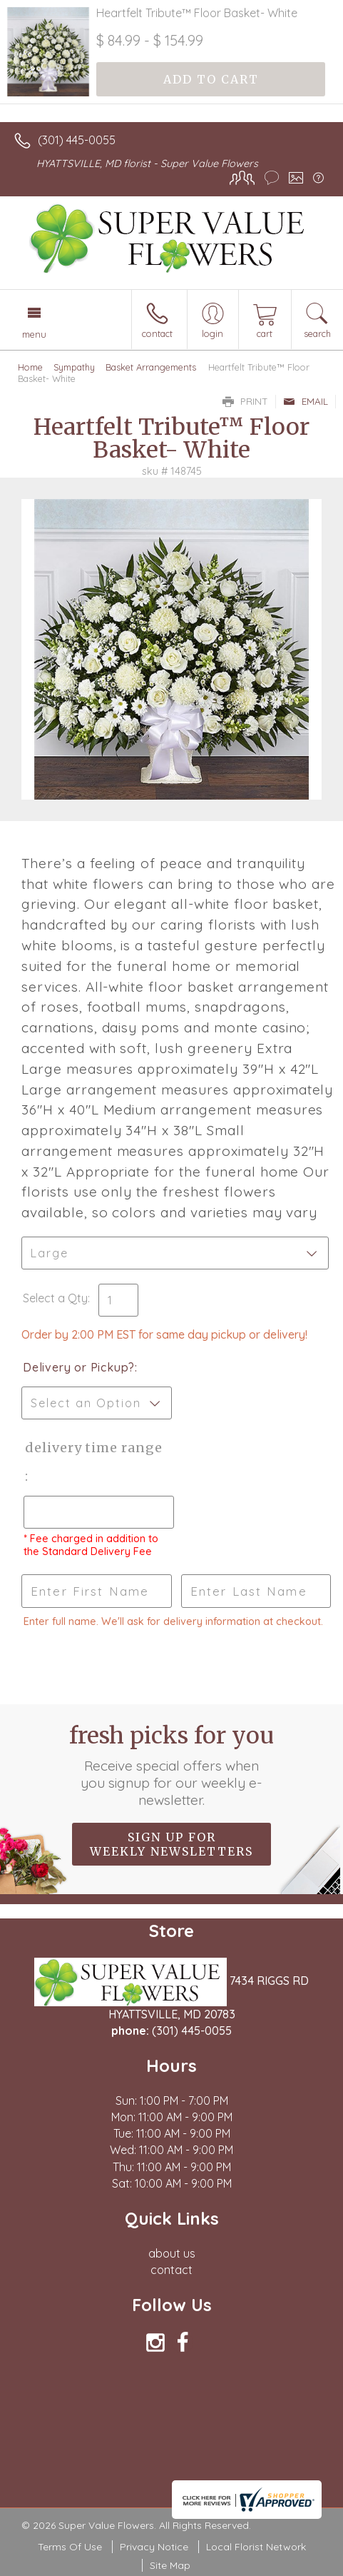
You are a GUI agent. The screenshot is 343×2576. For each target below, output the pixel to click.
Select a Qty (55, 1298)
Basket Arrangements (151, 367)
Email (305, 401)
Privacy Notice (154, 2546)
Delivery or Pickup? (79, 1367)
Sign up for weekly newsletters (171, 1844)
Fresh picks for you (171, 1764)
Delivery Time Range (91, 1447)
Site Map (170, 2565)
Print (245, 401)
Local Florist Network (256, 2546)
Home (30, 367)
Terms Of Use (70, 2546)
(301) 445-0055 (77, 140)
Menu (34, 334)
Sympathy (74, 367)
